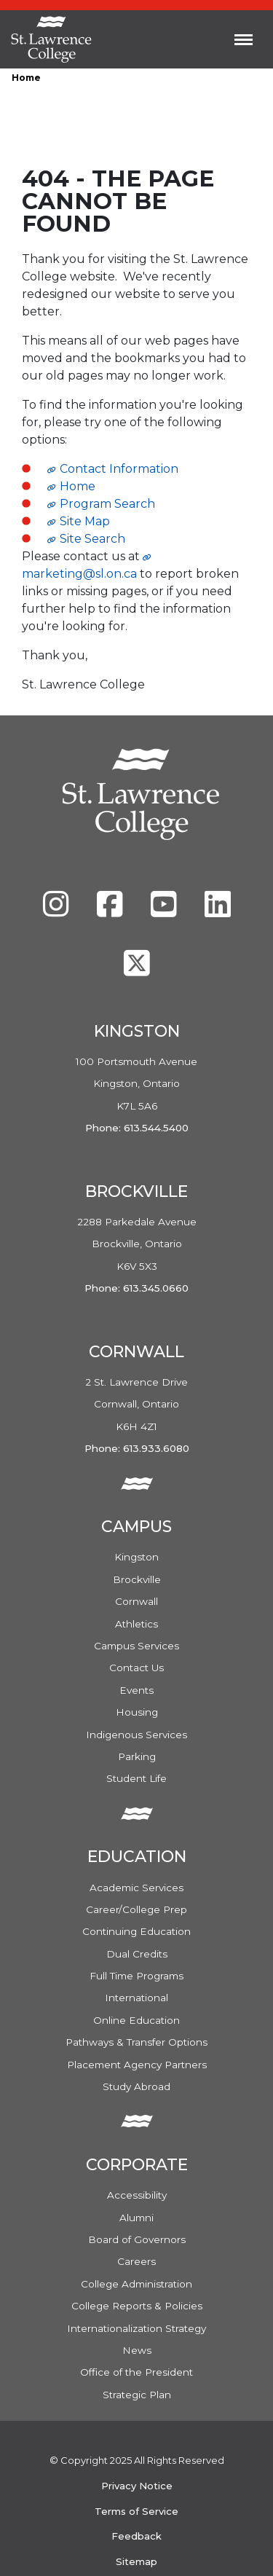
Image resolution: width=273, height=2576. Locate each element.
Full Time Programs (136, 1976)
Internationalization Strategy (136, 2328)
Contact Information (119, 469)
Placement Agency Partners (137, 2064)
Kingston (136, 1557)
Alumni (136, 2217)
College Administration (136, 2284)
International (136, 1997)
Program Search (107, 504)
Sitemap (136, 2561)
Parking (137, 1756)
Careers (136, 2261)
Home (26, 77)
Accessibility (137, 2195)
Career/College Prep (136, 1909)
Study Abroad (136, 2086)
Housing (137, 1712)
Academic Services (136, 1887)
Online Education (136, 2020)
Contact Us (136, 1667)
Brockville (137, 1579)
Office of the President (136, 2372)
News (136, 2350)
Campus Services (136, 1646)
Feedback (136, 2536)
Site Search (92, 539)
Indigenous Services (136, 1734)
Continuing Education (136, 1931)
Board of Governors (137, 2239)
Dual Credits (136, 1954)
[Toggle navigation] (243, 39)
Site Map (85, 521)
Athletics (136, 1624)
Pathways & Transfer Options (136, 2042)
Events (136, 1690)
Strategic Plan (137, 2394)
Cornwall (136, 1601)
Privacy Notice (137, 2485)
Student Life (136, 1778)
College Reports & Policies (136, 2306)
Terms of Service (136, 2511)
